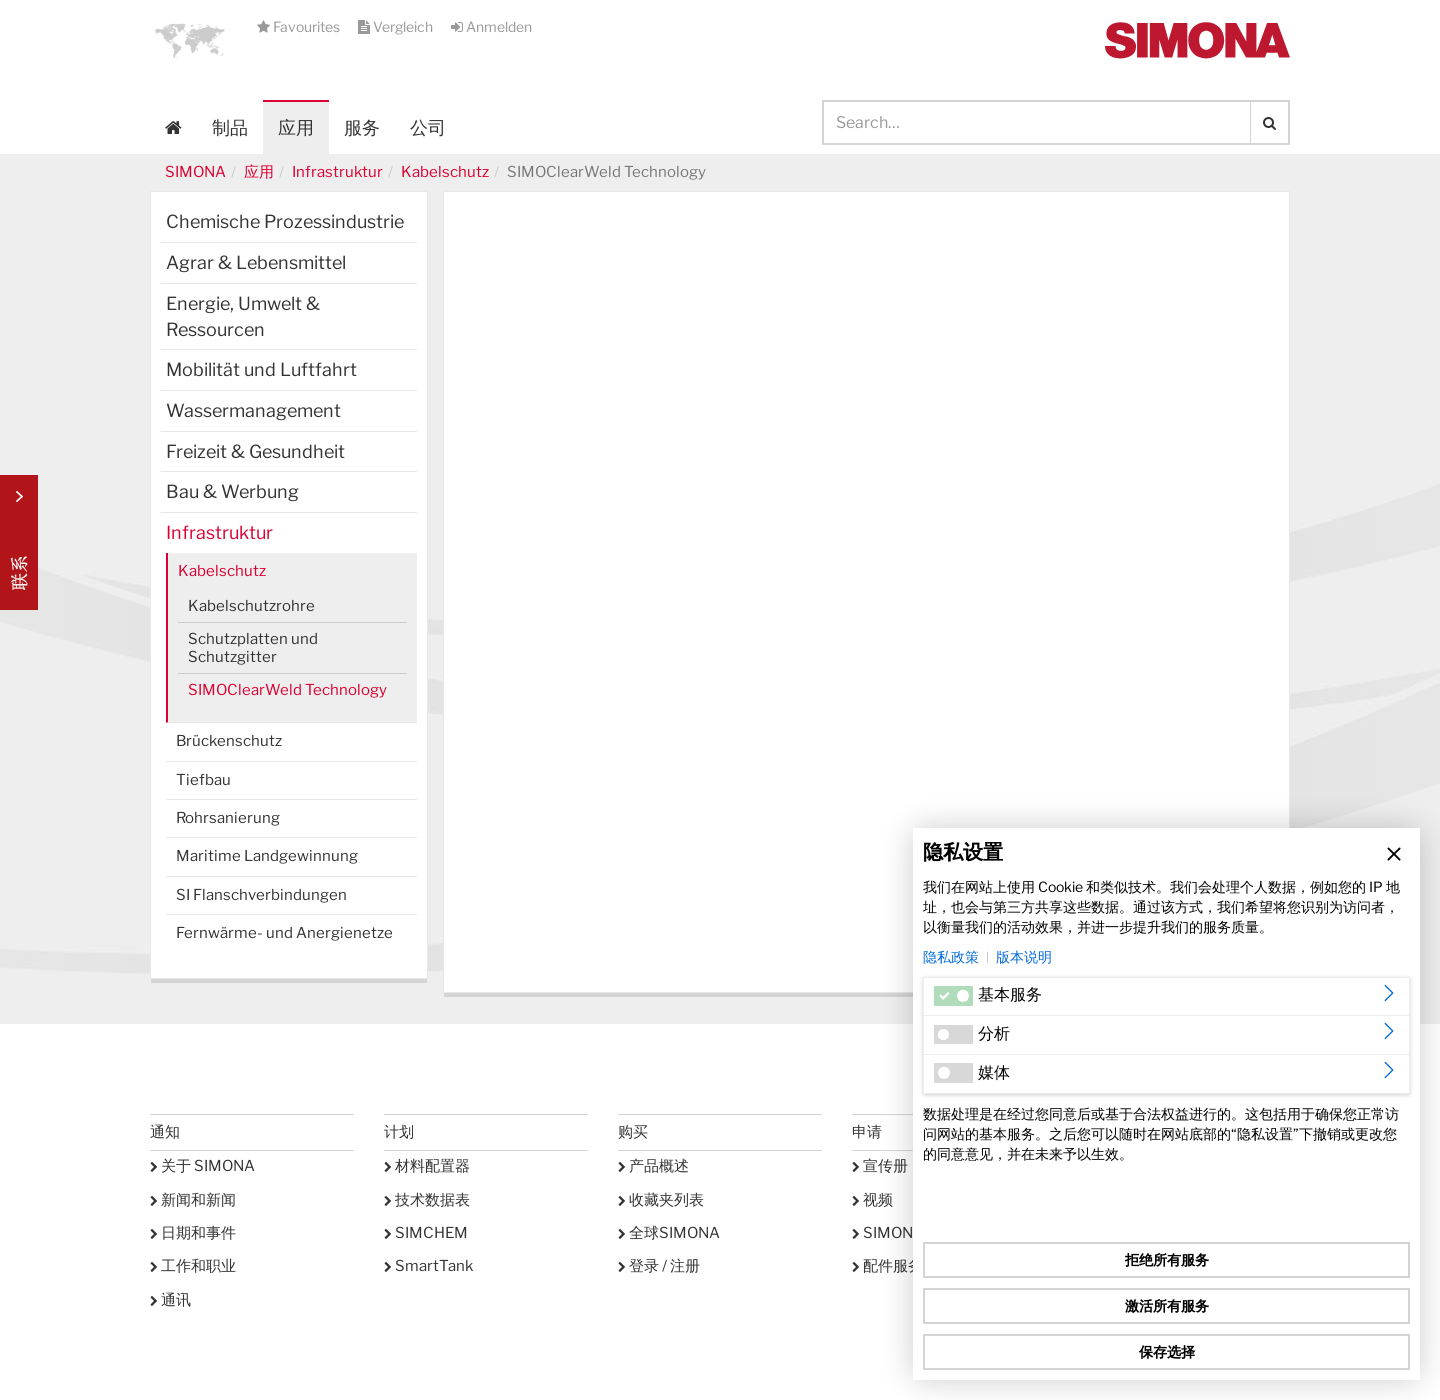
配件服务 (887, 1266)
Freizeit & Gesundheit (255, 451)
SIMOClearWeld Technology (287, 690)
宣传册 (880, 1166)
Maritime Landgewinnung (267, 856)
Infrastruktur (337, 172)
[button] (190, 40)
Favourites (300, 26)
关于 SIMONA (202, 1166)
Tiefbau (203, 780)
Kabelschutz (445, 172)
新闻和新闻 (193, 1200)
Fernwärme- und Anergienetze (284, 933)
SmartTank (428, 1266)
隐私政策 (951, 956)
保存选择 (1167, 1351)
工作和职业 (193, 1266)
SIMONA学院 (903, 1233)
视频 (872, 1200)
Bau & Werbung (232, 491)
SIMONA (195, 172)
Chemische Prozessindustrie (285, 221)
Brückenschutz (229, 741)
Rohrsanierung (228, 818)
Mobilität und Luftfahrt (261, 369)
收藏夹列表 (661, 1200)
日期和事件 (193, 1233)
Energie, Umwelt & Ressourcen (243, 316)
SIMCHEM (426, 1233)
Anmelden (491, 26)
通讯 (170, 1300)
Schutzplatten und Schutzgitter (253, 648)
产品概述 (653, 1166)
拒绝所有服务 (1167, 1259)
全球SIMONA (669, 1233)
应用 (296, 127)
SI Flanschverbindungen (261, 895)
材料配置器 (427, 1166)
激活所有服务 (1167, 1305)
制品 (230, 127)
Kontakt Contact (19, 542)
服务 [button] (362, 127)
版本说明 (1024, 956)
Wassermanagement (253, 410)
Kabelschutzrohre (251, 606)
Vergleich (397, 26)
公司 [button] (428, 127)
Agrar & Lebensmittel (256, 262)
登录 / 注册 (659, 1266)
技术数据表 (427, 1200)
